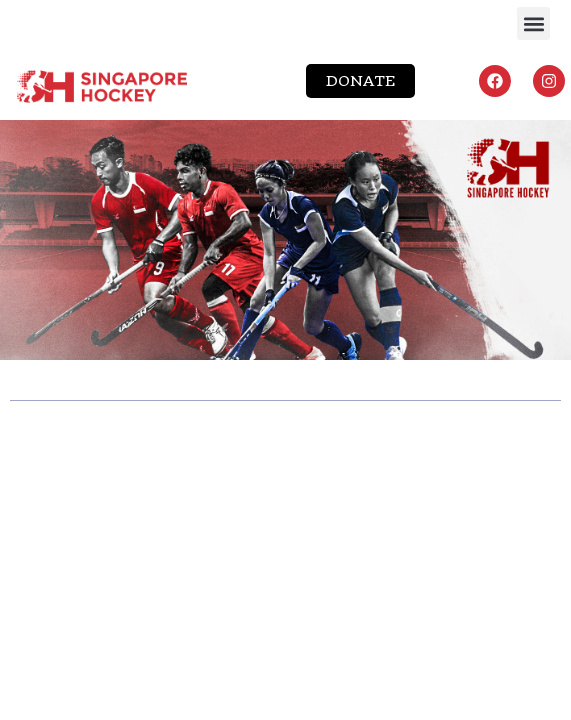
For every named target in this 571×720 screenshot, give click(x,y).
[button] (533, 23)
